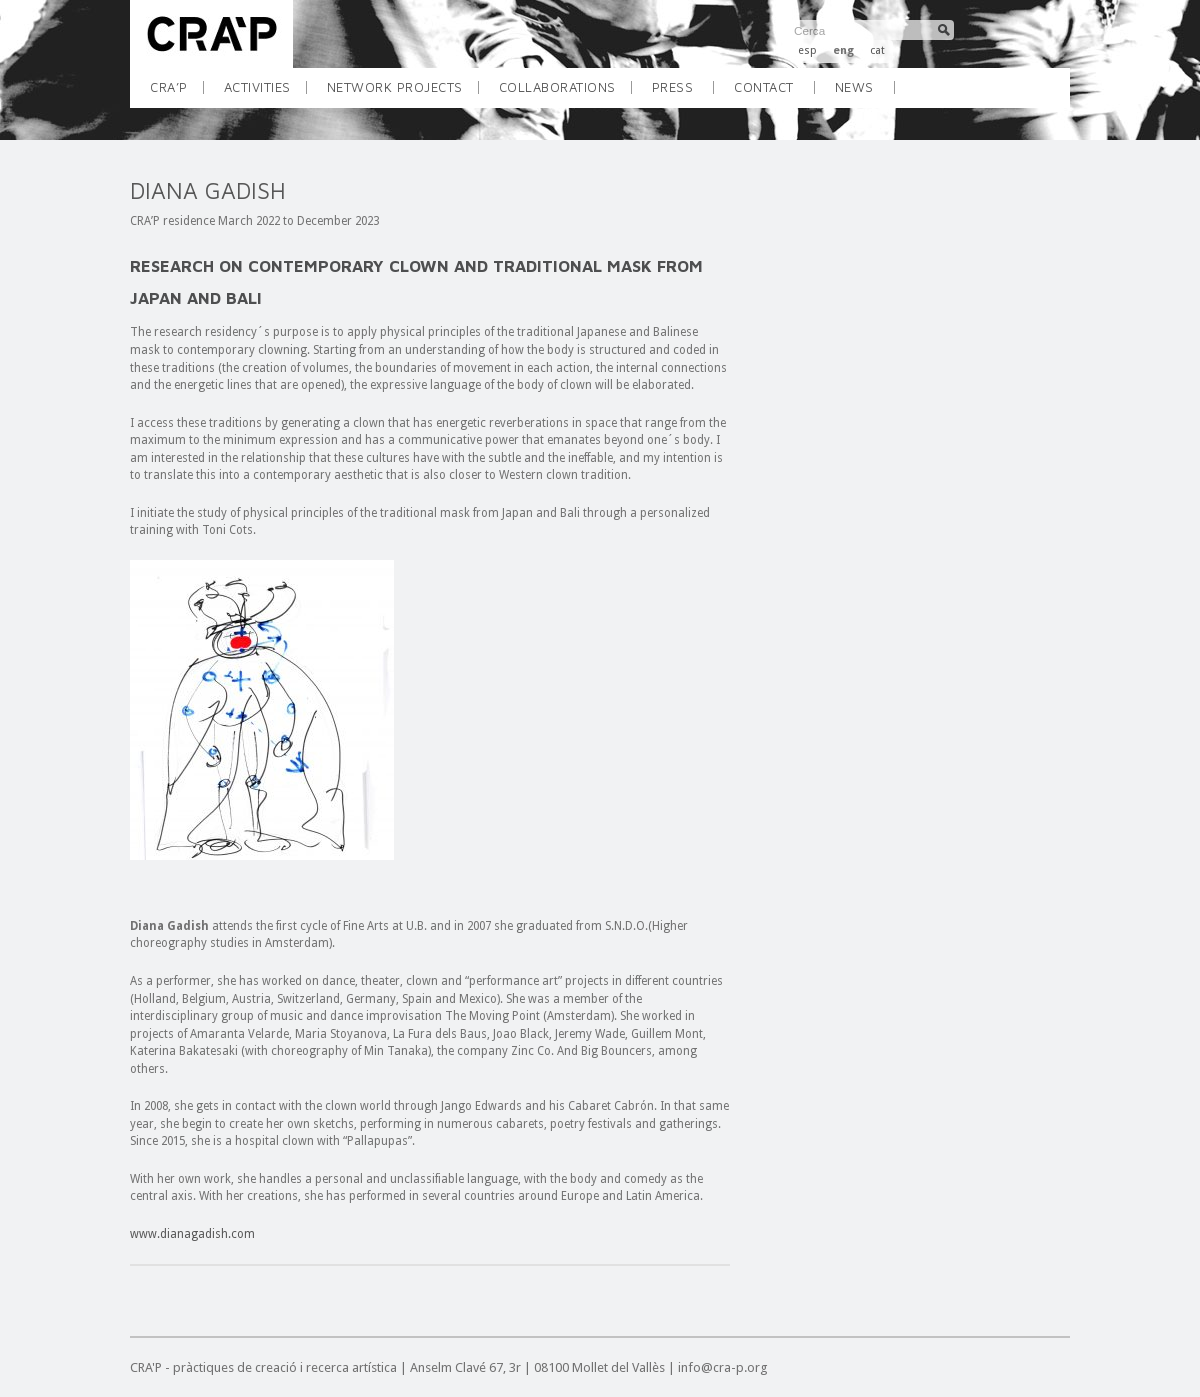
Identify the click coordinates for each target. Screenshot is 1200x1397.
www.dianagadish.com (192, 1234)
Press (673, 87)
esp (807, 50)
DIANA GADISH (208, 190)
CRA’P (176, 93)
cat (877, 50)
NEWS (854, 87)
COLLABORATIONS (565, 93)
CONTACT (764, 87)
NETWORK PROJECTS (402, 93)
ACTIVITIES (265, 93)
